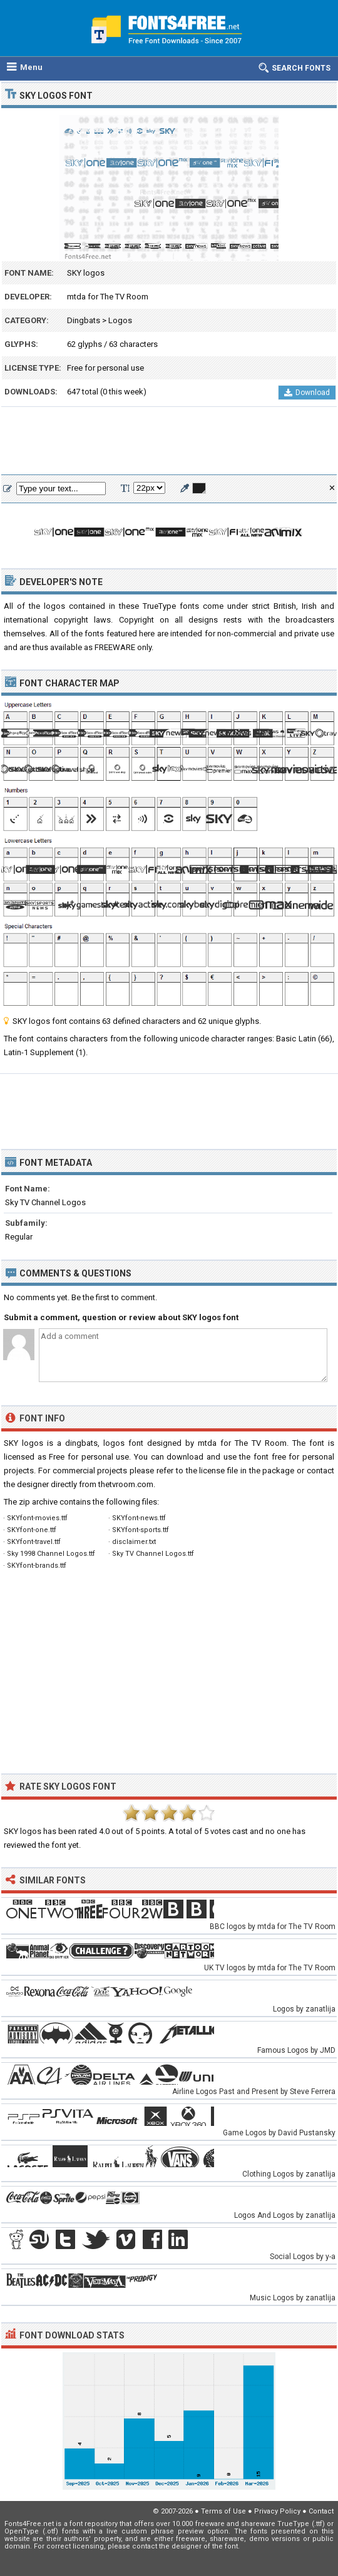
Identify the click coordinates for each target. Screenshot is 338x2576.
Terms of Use (223, 2511)
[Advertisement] (169, 441)
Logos (120, 320)
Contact (321, 2511)
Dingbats (83, 320)
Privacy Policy (277, 2511)
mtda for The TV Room (107, 296)
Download (307, 392)
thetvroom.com (125, 1484)
